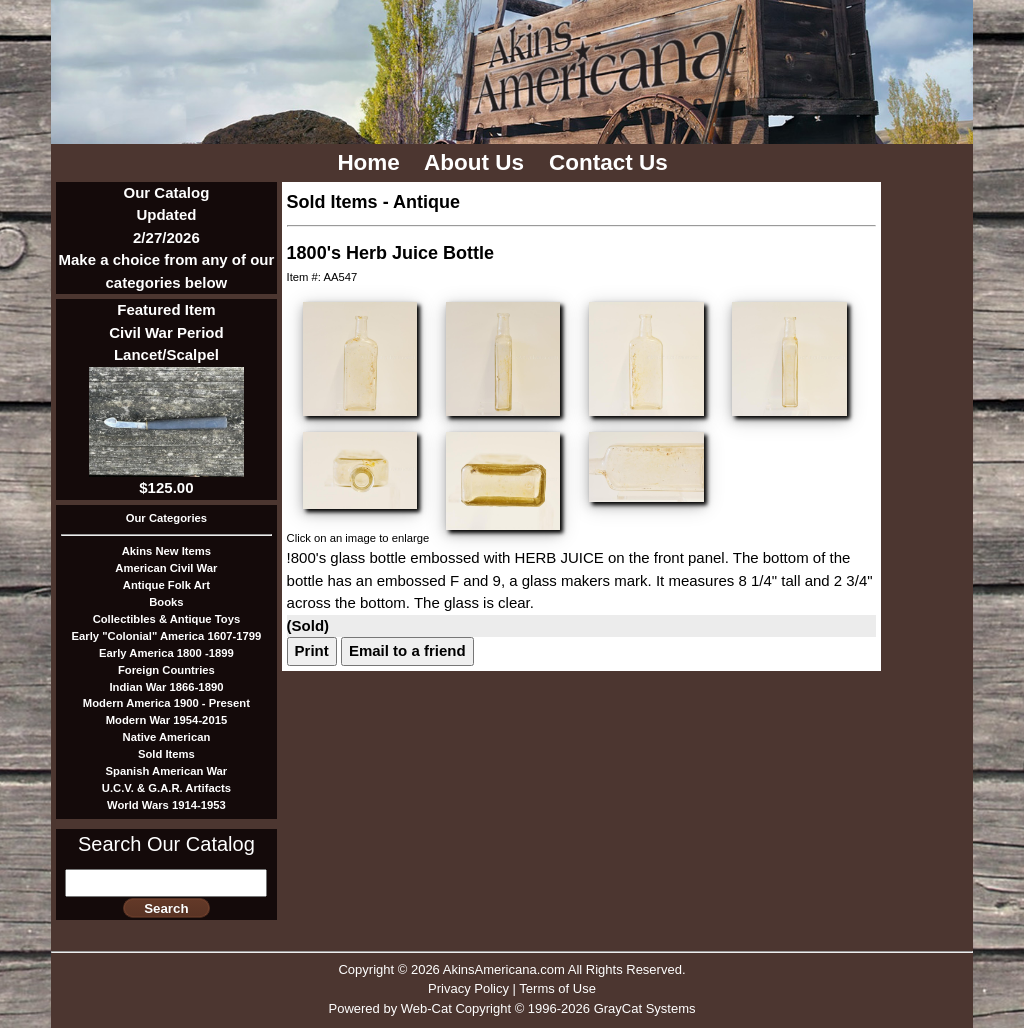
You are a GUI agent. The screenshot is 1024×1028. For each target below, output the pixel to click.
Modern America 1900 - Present (166, 703)
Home (371, 162)
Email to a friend (407, 650)
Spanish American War (167, 771)
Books (166, 602)
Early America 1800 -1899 (166, 653)
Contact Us (611, 162)
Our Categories (166, 518)
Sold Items (166, 754)
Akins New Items (166, 551)
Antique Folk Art (166, 585)
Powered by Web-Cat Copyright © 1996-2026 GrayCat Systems (511, 1008)
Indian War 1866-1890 (166, 687)
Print (312, 650)
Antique (426, 202)
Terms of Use (557, 988)
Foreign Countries (166, 670)
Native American (167, 737)
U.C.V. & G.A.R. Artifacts (166, 788)
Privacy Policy (468, 988)
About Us (477, 162)
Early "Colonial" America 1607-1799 (167, 636)
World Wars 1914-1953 (166, 805)
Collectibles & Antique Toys (167, 619)
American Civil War (166, 568)
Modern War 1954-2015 (167, 720)
